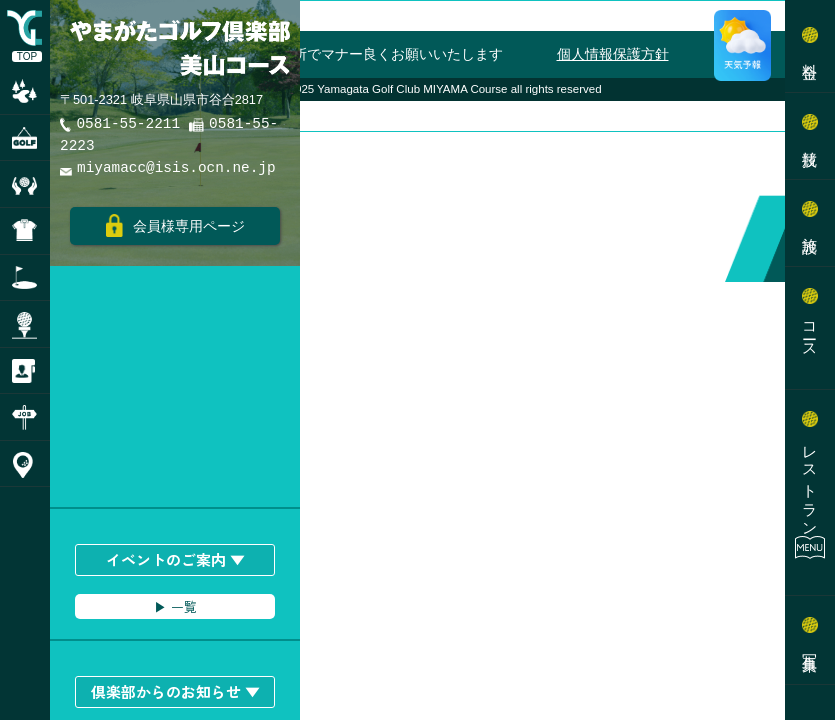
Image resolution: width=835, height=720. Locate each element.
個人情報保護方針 (613, 54)
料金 (810, 54)
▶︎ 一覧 (175, 606)
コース (810, 333)
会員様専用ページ (175, 225)
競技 (810, 141)
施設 (810, 228)
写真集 (810, 645)
